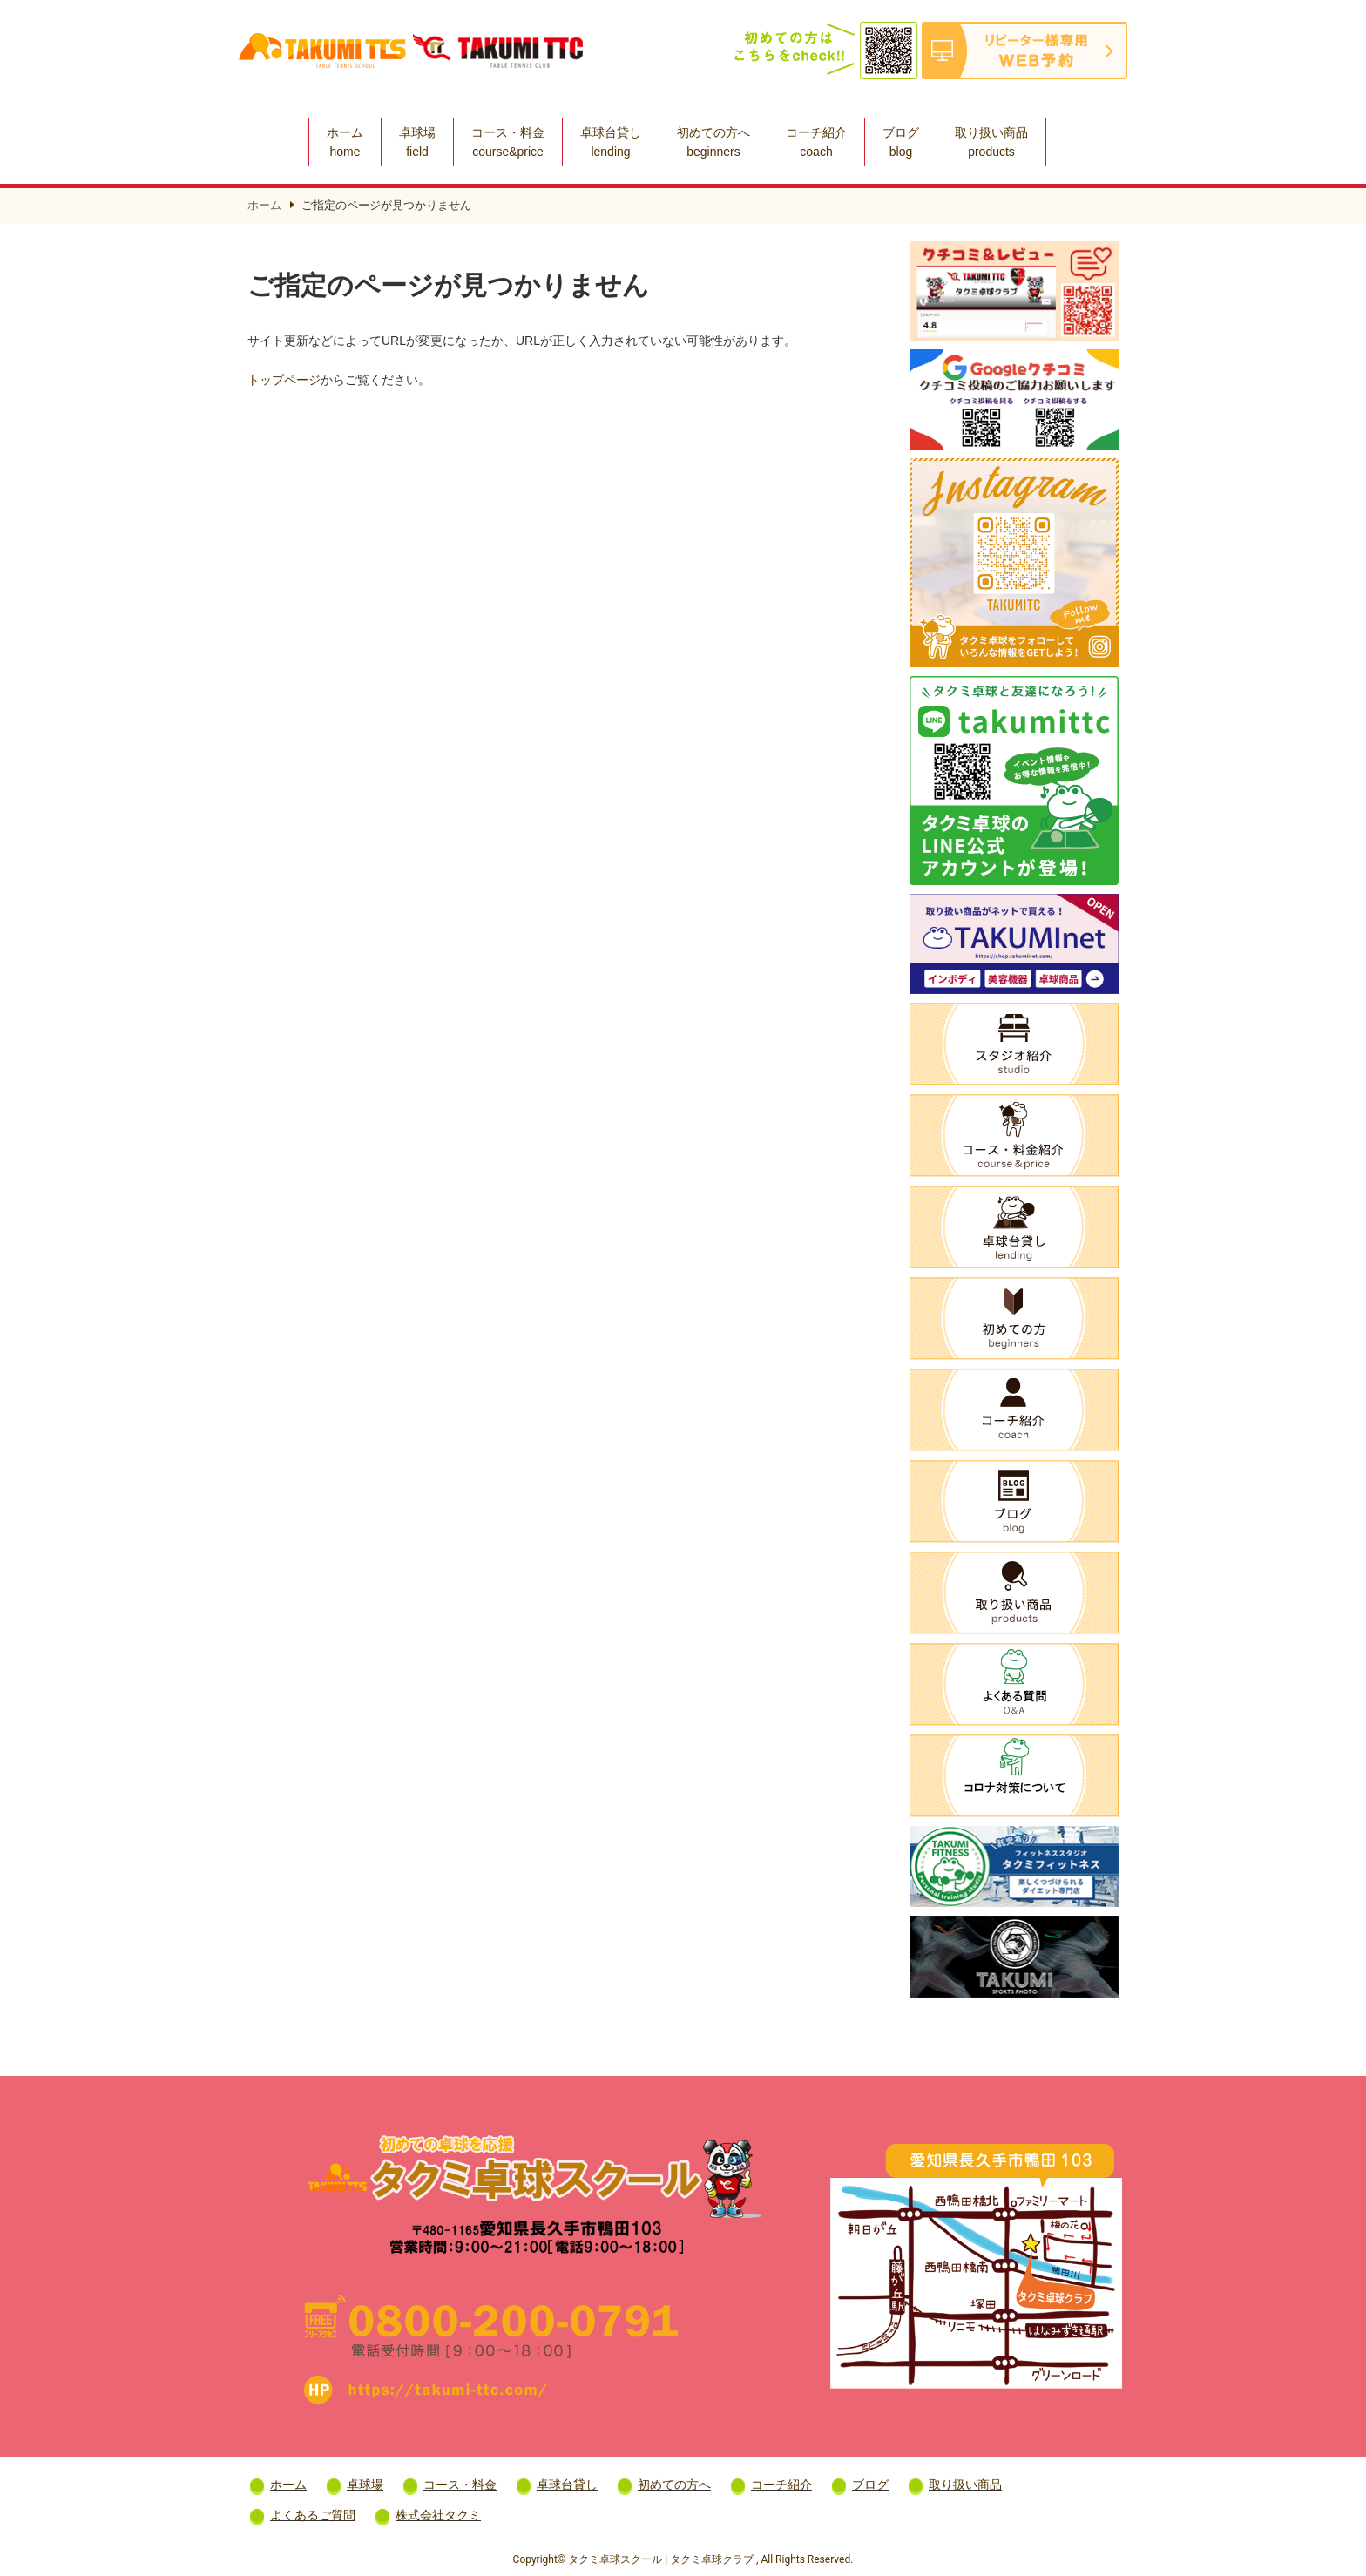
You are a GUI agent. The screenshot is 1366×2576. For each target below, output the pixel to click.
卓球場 (417, 142)
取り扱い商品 (991, 142)
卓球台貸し (610, 142)
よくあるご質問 (312, 2515)
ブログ (900, 142)
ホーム (345, 142)
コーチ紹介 (816, 142)
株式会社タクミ (438, 2515)
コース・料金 (507, 142)
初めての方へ (713, 142)
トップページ (284, 380)
